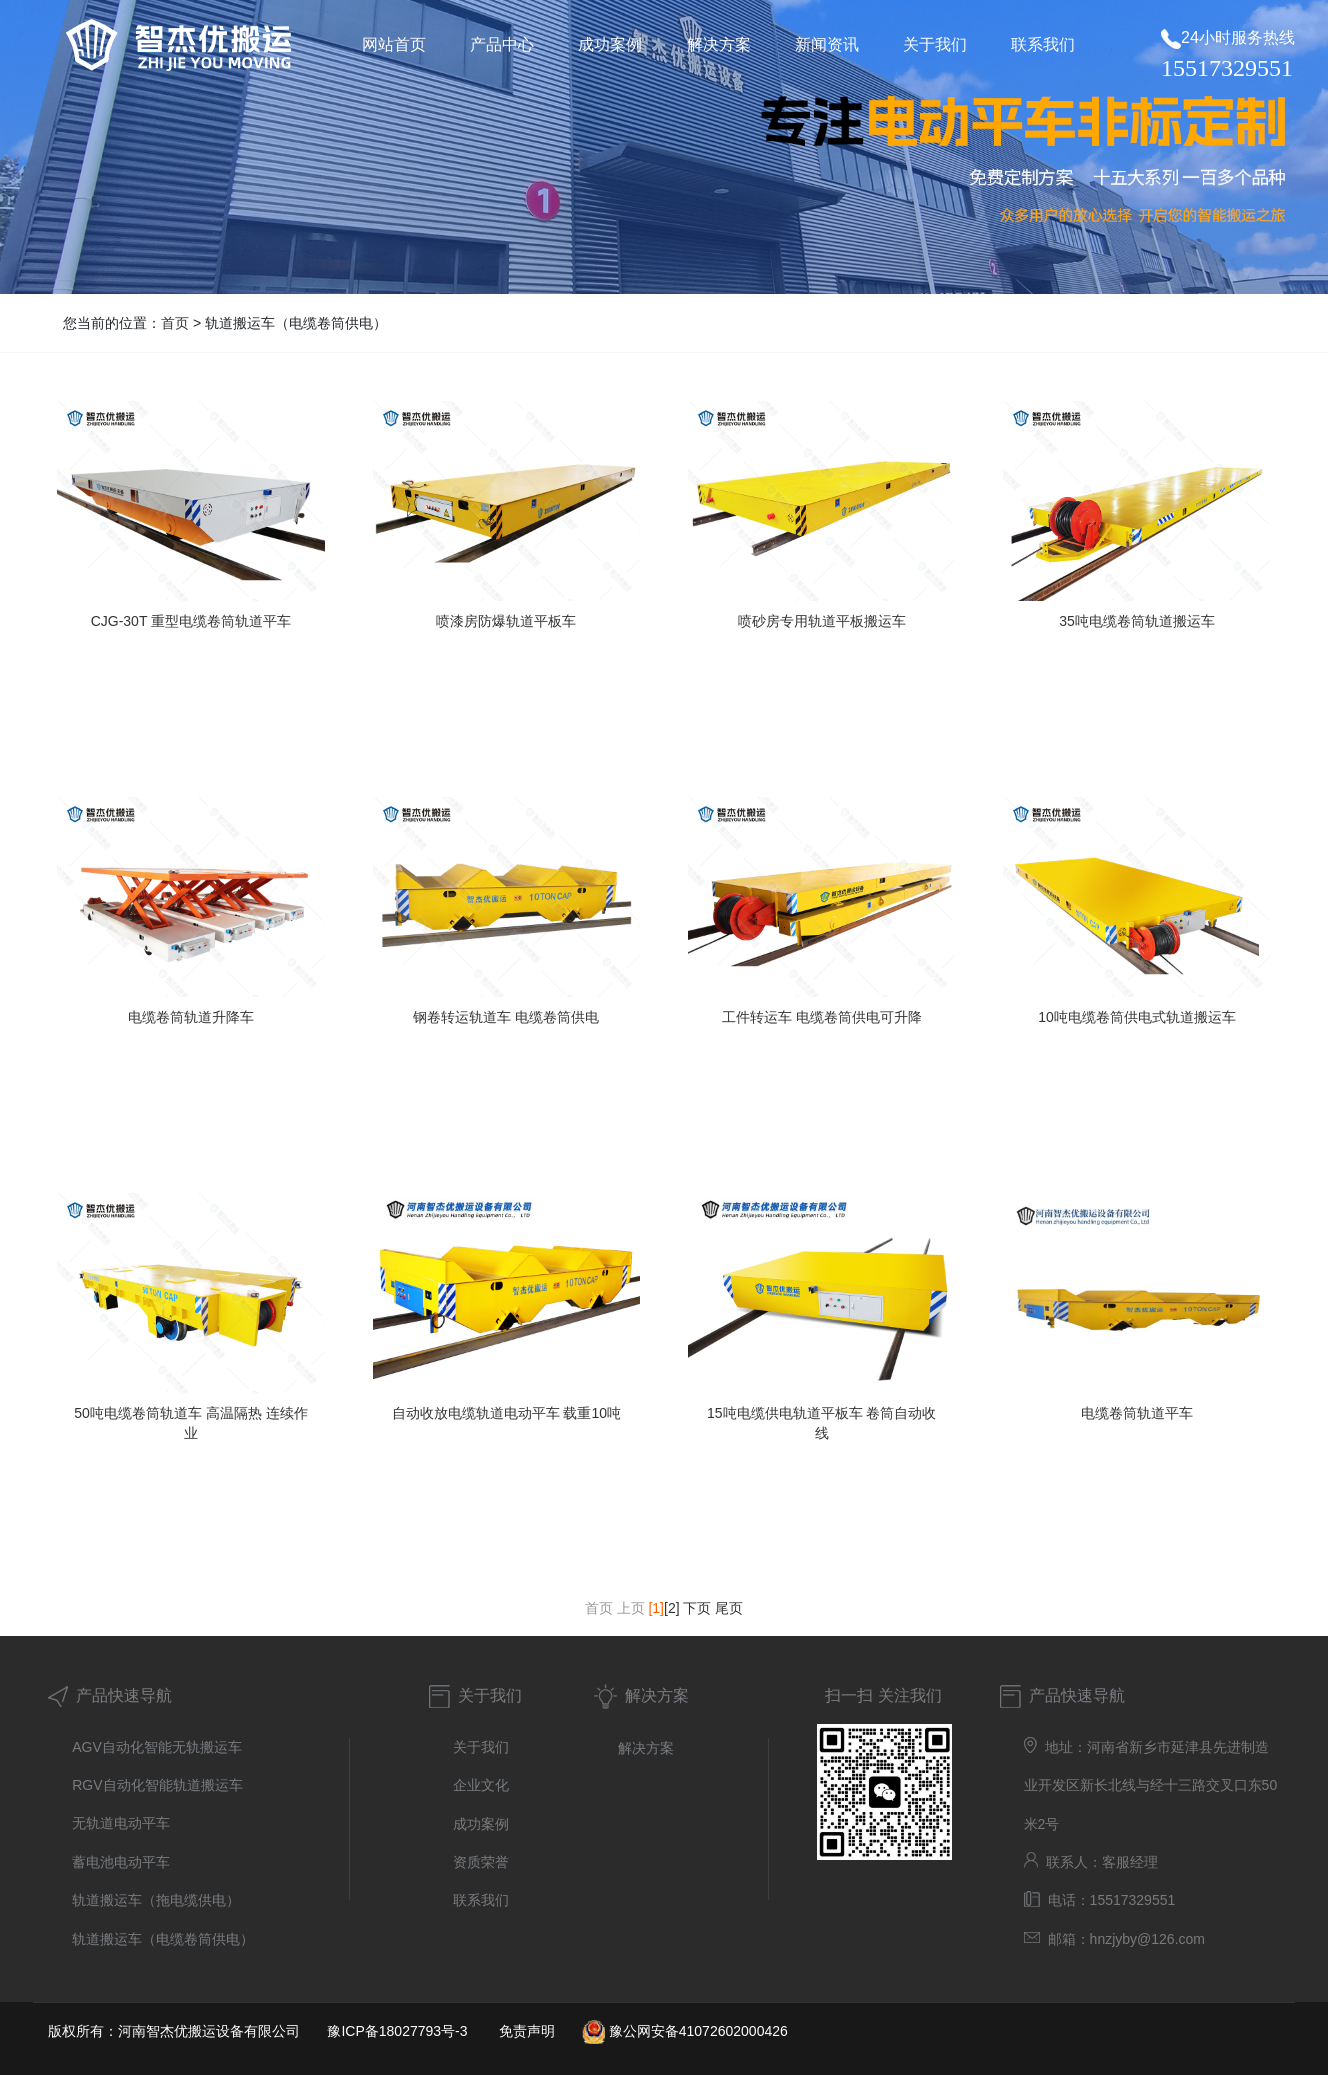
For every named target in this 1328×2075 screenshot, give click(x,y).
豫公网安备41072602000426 (698, 2031)
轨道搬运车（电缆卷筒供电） (163, 1939)
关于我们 (490, 1695)
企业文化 (481, 1785)
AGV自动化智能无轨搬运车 (157, 1747)
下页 (697, 1608)
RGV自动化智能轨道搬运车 (157, 1785)
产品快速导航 (110, 1695)
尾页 (729, 1608)
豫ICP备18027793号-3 (397, 2031)
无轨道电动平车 (121, 1823)
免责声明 (527, 2031)
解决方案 (657, 1695)
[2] (672, 1608)
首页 (175, 323)
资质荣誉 (481, 1862)
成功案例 (481, 1824)
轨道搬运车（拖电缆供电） (156, 1900)
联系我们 (481, 1900)
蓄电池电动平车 (121, 1862)
